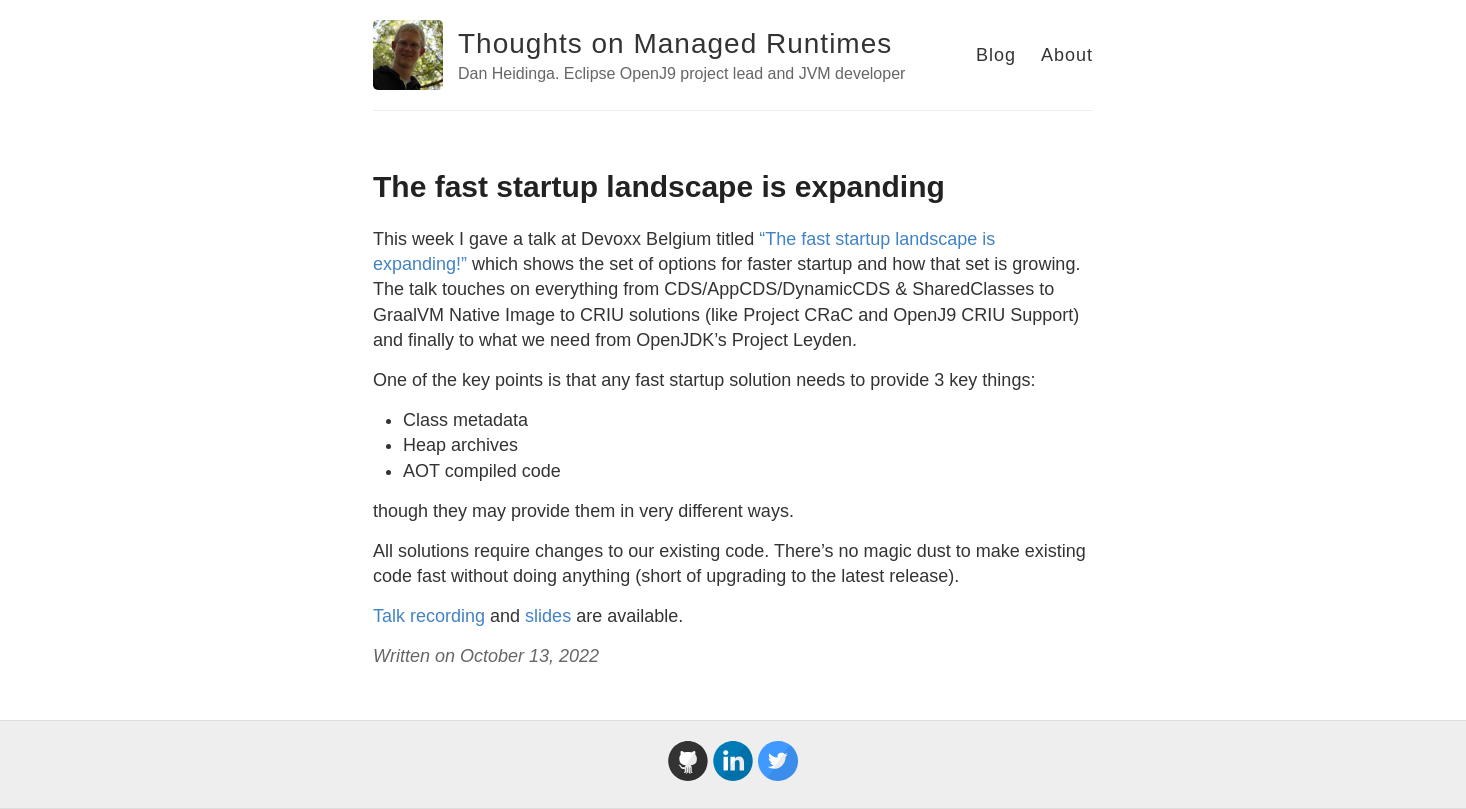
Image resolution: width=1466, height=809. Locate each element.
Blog (996, 55)
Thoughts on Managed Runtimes (675, 43)
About (1067, 55)
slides (548, 616)
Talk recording (429, 616)
